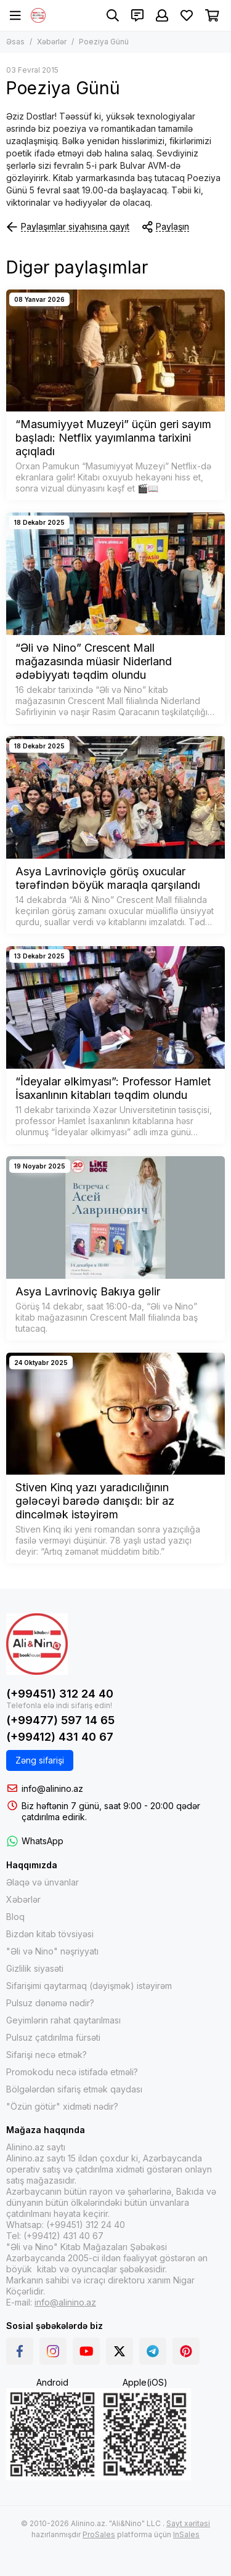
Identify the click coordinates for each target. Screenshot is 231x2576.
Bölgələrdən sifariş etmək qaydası (74, 2089)
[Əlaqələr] (137, 15)
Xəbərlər (52, 41)
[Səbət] (212, 15)
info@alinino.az (52, 1788)
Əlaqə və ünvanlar (42, 1882)
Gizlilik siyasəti (34, 1968)
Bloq (15, 1916)
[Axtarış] (112, 15)
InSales (186, 2534)
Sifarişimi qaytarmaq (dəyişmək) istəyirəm (89, 1985)
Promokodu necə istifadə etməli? (72, 2072)
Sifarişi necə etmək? (46, 2054)
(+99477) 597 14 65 (60, 1720)
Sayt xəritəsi (188, 2523)
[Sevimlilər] (186, 15)
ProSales (99, 2534)
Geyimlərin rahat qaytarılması (63, 2020)
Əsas (15, 41)
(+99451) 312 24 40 (59, 1693)
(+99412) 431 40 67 (59, 1736)
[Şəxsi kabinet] (162, 15)
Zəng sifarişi (39, 1760)
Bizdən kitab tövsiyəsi (50, 1934)
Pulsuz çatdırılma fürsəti (53, 2037)
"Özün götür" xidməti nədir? (62, 2106)
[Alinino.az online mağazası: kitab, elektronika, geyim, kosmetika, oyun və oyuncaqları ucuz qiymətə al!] (38, 15)
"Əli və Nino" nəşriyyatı (52, 1951)
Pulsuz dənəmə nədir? (50, 2003)
